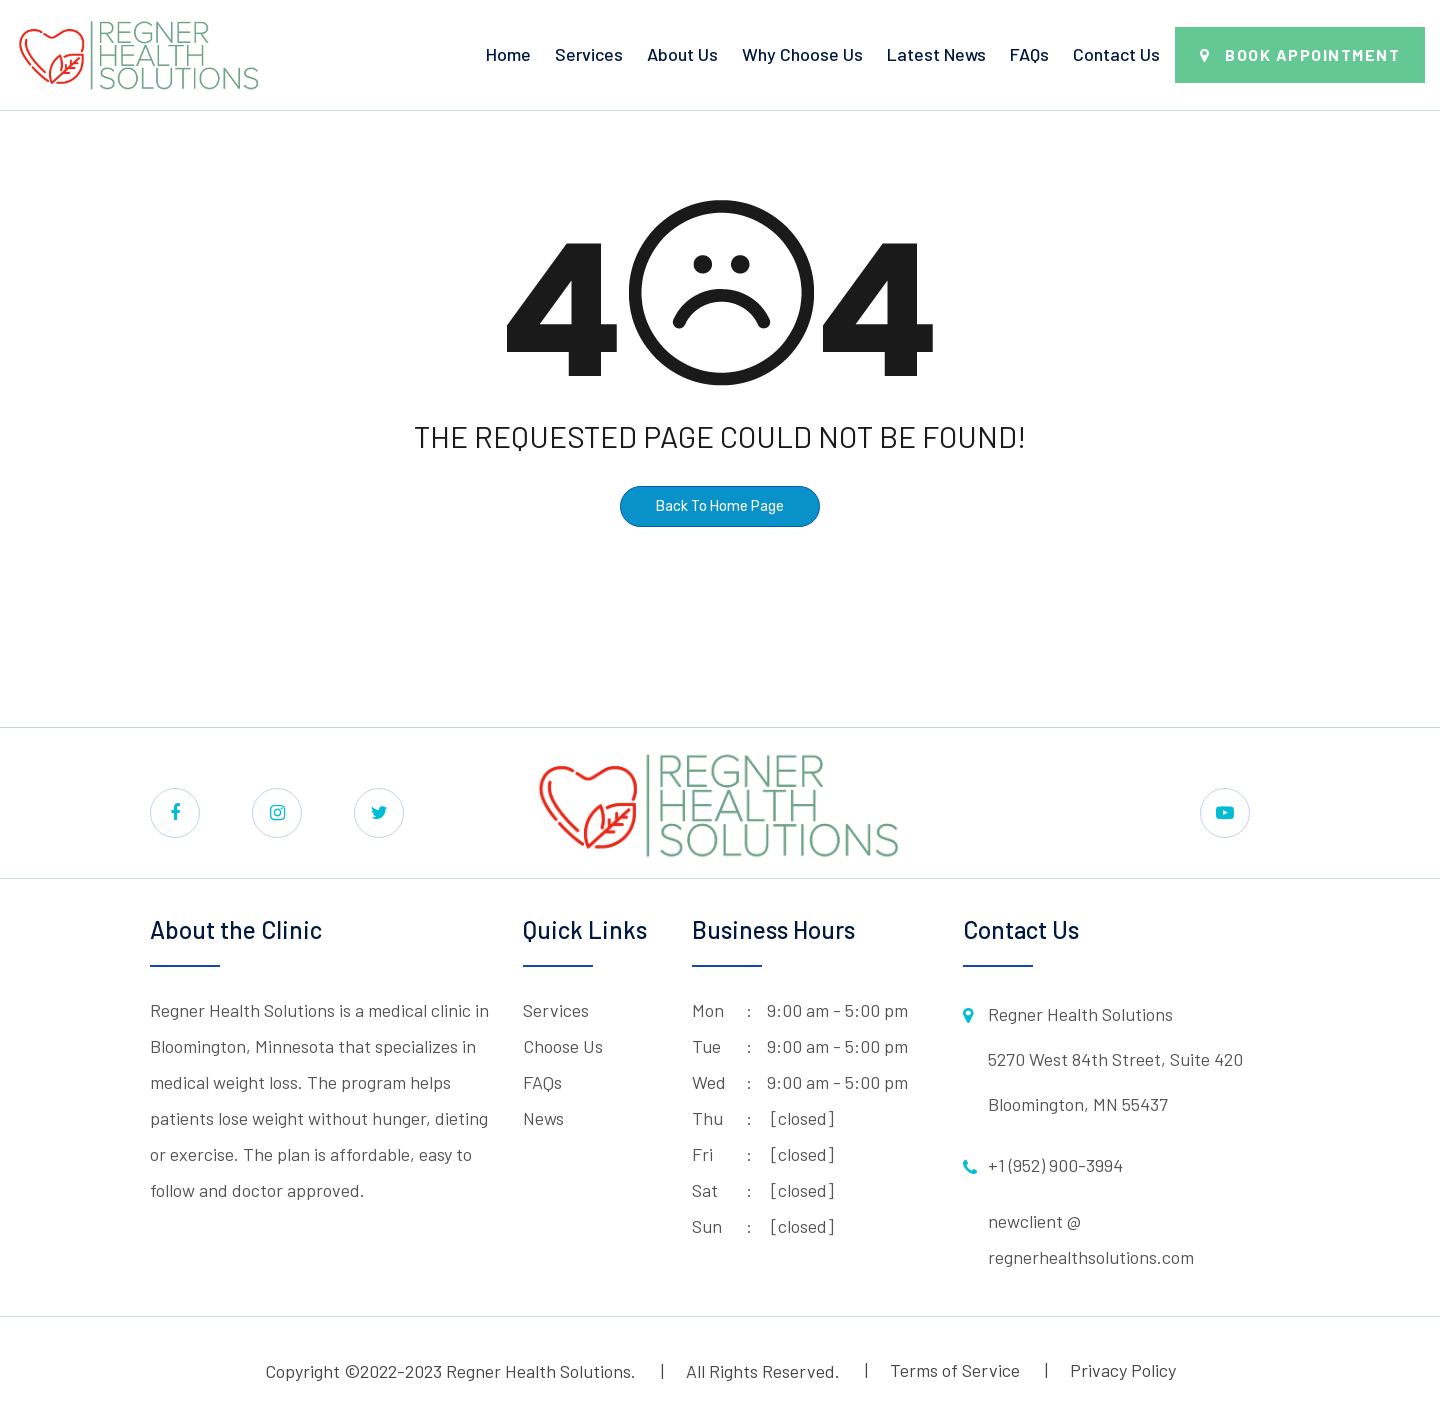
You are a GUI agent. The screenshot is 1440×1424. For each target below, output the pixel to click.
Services (589, 54)
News (543, 1118)
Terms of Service (955, 1370)
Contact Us (1116, 54)
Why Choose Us (802, 54)
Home (508, 54)
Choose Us (563, 1046)
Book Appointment (1312, 54)
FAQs (1029, 54)
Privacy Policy (1123, 1370)
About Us (682, 54)
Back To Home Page (720, 506)
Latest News (936, 54)
